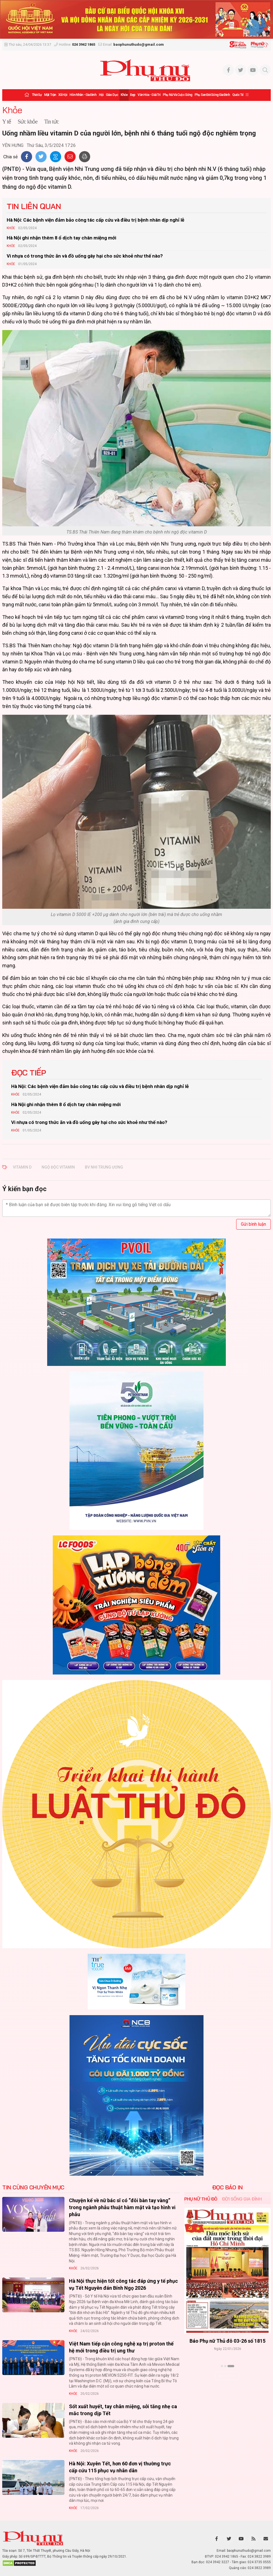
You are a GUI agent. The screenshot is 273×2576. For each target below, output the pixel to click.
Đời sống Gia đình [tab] (242, 2199)
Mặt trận (50, 95)
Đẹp (132, 95)
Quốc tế (237, 95)
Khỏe (124, 95)
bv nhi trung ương (104, 1167)
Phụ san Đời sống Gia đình (212, 95)
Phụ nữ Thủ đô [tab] (200, 2199)
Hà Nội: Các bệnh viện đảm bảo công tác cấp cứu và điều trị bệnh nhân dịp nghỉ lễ (95, 220)
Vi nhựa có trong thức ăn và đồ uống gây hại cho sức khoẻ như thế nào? (85, 256)
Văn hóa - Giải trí (149, 95)
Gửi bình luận (253, 1224)
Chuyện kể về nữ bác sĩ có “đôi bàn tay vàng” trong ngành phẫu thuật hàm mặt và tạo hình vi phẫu (122, 2207)
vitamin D (22, 1167)
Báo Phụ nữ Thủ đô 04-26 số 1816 (227, 2341)
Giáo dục (112, 95)
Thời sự (37, 95)
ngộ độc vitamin (58, 1167)
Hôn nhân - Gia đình (83, 95)
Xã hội (62, 95)
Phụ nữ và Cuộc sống (177, 95)
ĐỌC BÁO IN (227, 2187)
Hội (101, 95)
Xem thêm (227, 2376)
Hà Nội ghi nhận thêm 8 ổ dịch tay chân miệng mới (61, 238)
